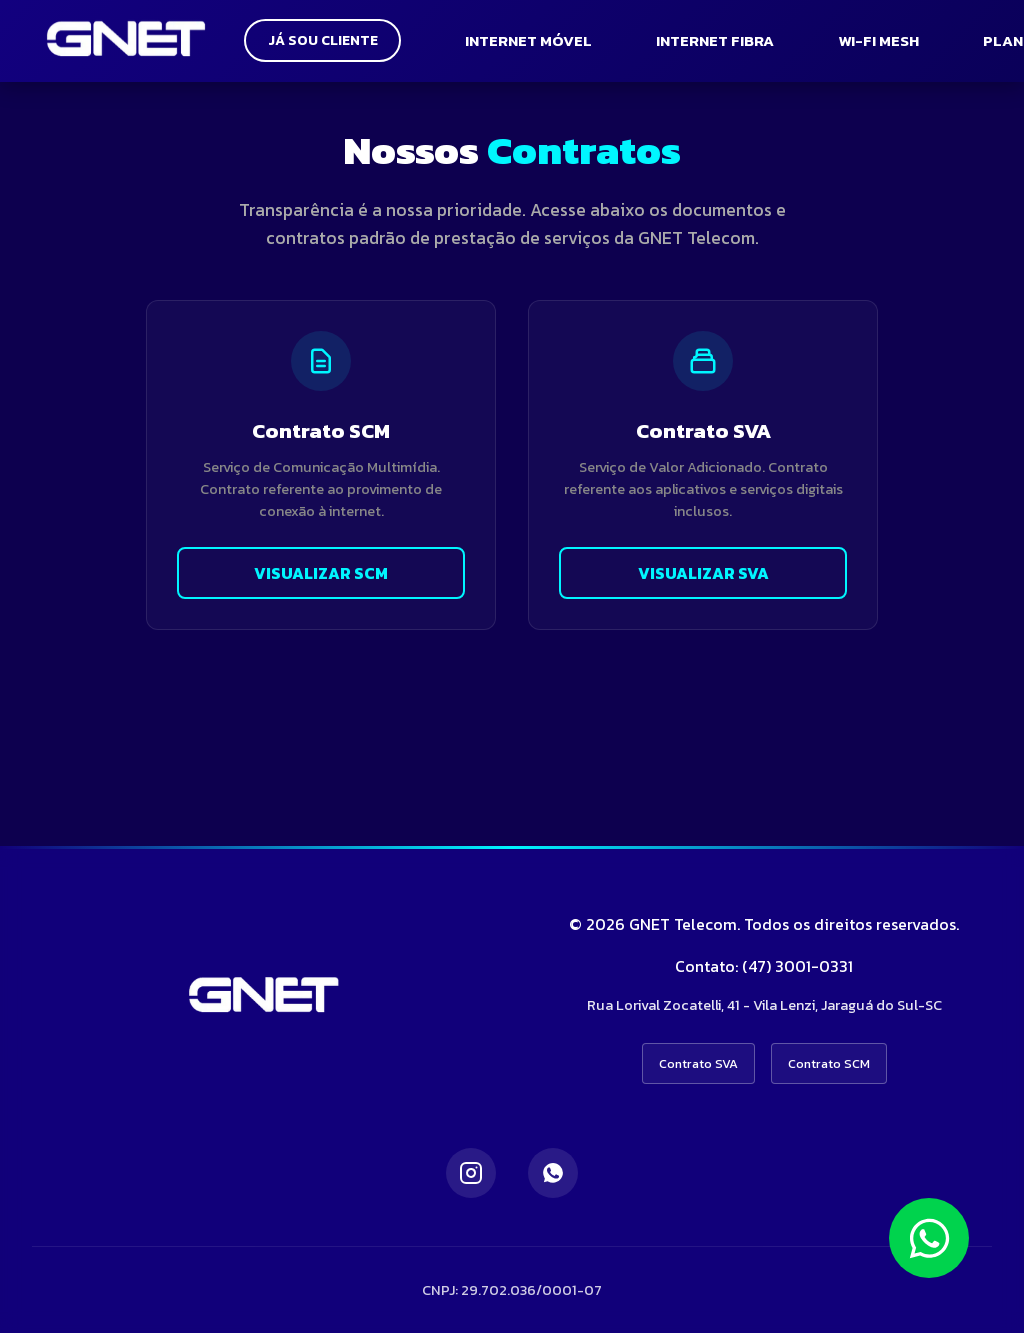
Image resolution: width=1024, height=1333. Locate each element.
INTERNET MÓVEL (535, 40)
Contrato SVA (698, 1063)
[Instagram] (471, 1173)
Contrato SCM (829, 1063)
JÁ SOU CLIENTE (326, 41)
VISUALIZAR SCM (321, 573)
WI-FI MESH (885, 40)
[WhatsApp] (553, 1173)
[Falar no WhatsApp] (929, 1238)
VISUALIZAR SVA (703, 573)
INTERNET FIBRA (722, 40)
